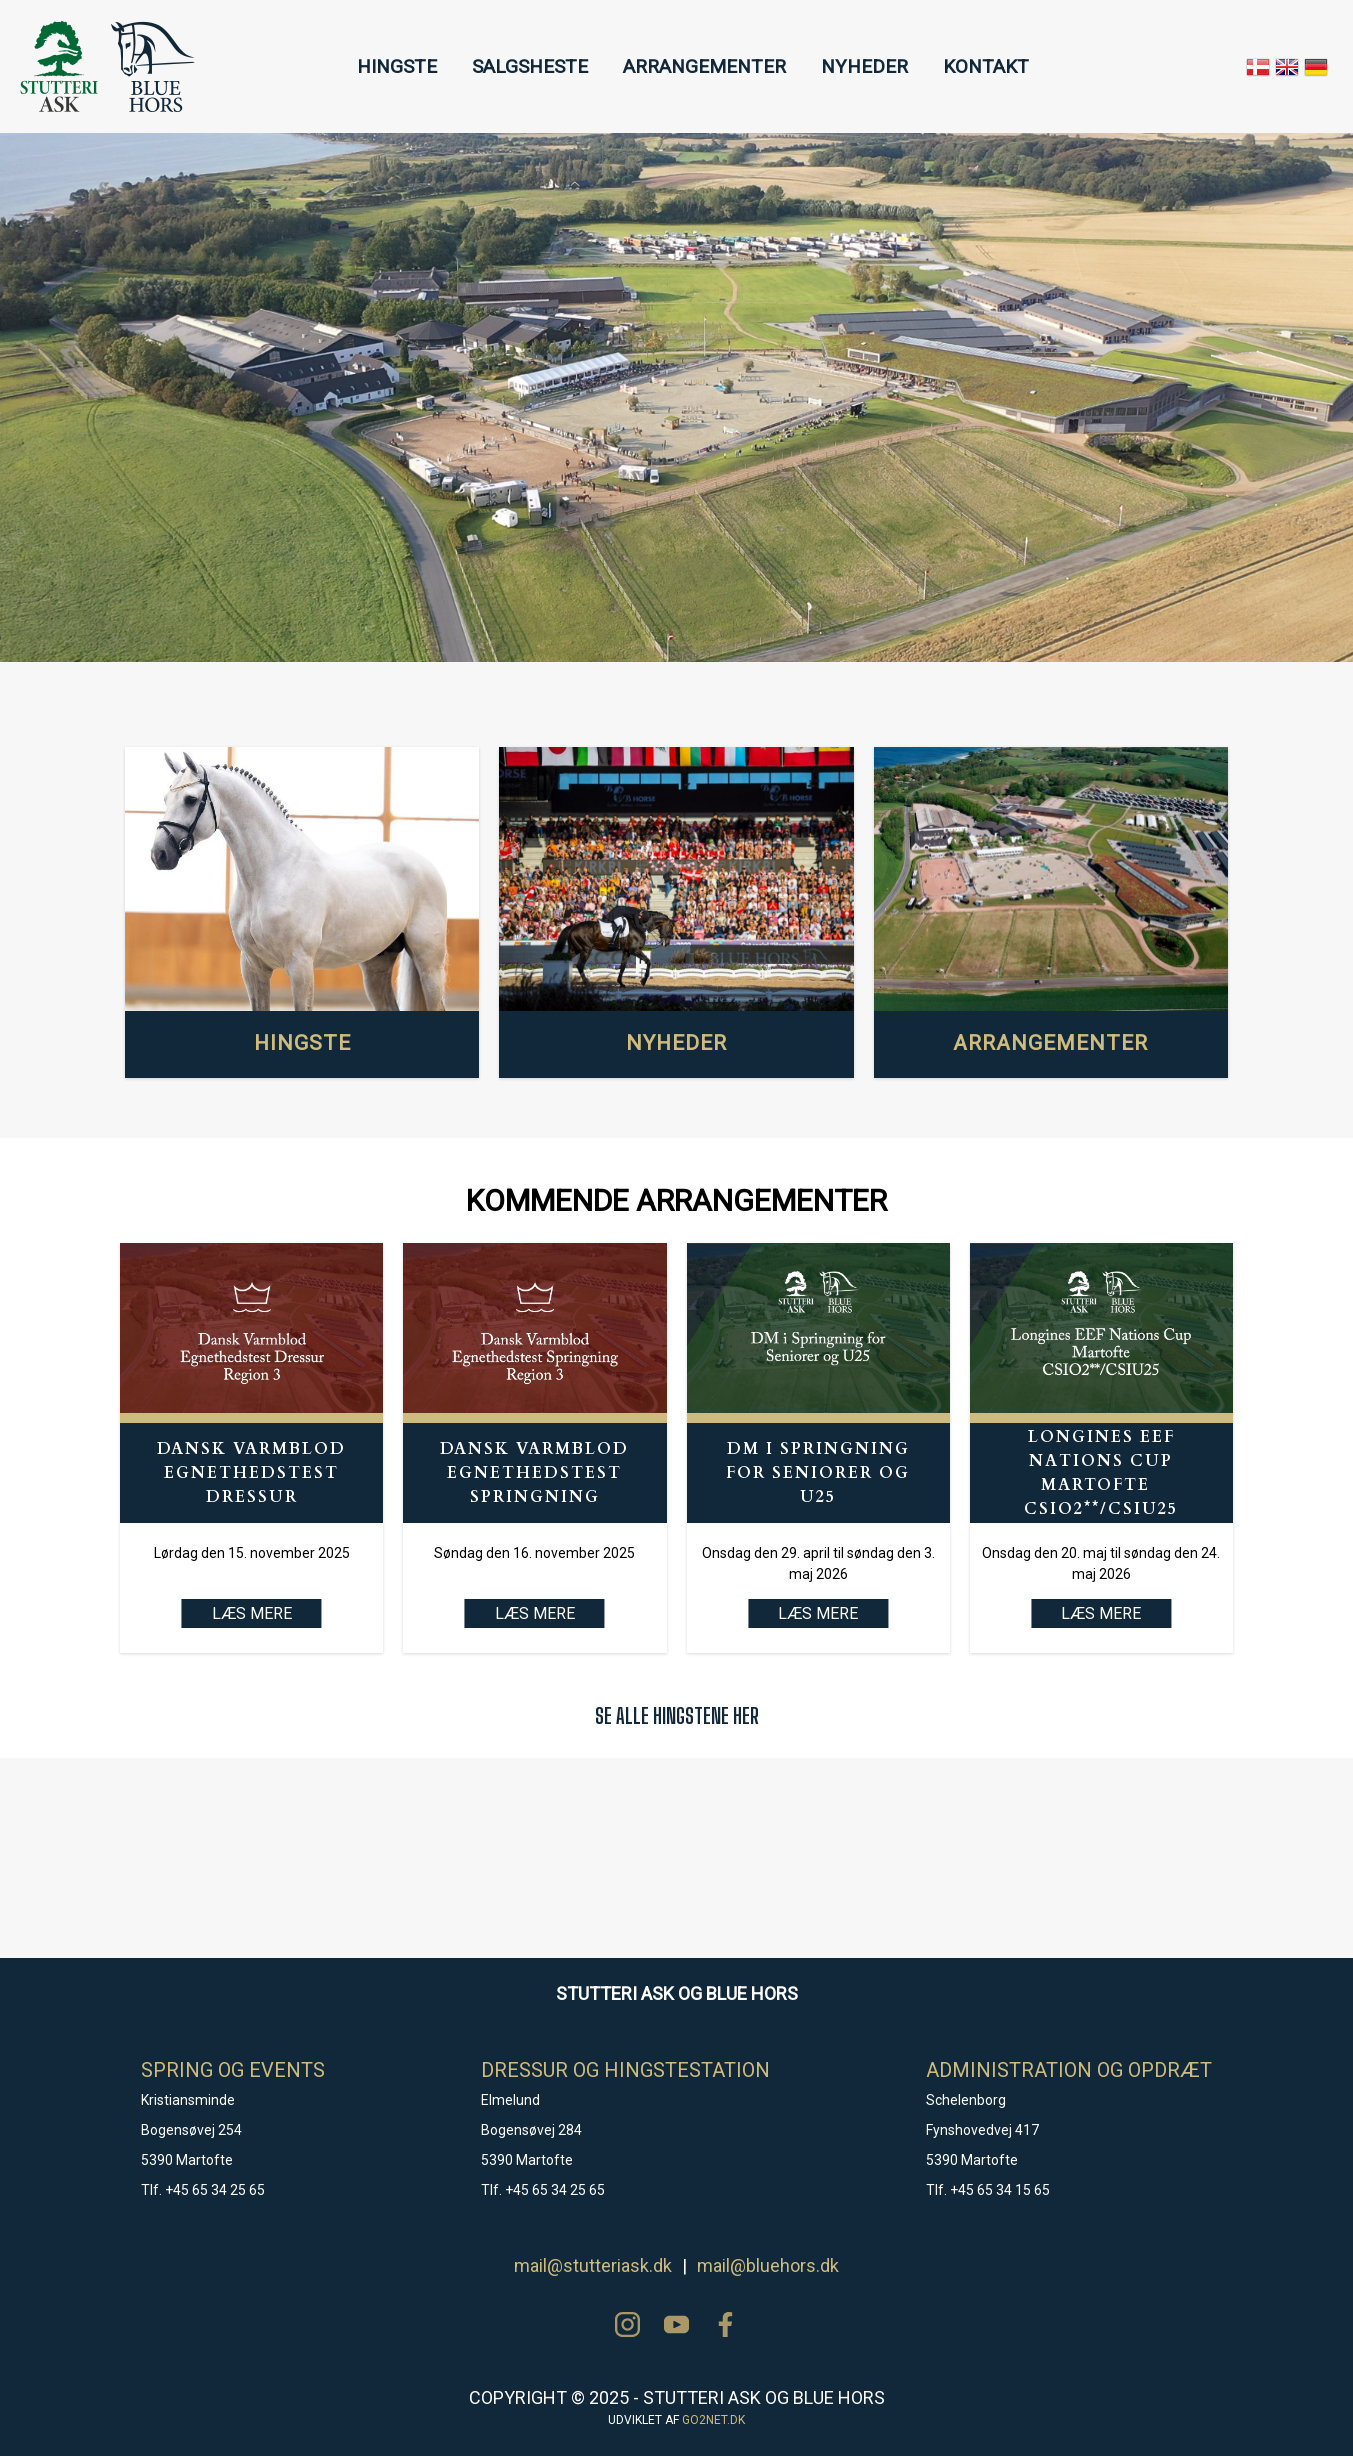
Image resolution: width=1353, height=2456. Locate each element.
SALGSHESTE (530, 66)
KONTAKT (986, 66)
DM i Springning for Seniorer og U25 (818, 1473)
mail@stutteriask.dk (593, 2265)
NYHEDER (864, 66)
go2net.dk (713, 2420)
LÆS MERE (535, 1613)
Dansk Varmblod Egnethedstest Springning (534, 1473)
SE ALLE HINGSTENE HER (677, 1715)
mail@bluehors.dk (768, 2265)
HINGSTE (397, 66)
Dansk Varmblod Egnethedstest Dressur (251, 1473)
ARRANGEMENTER (704, 66)
